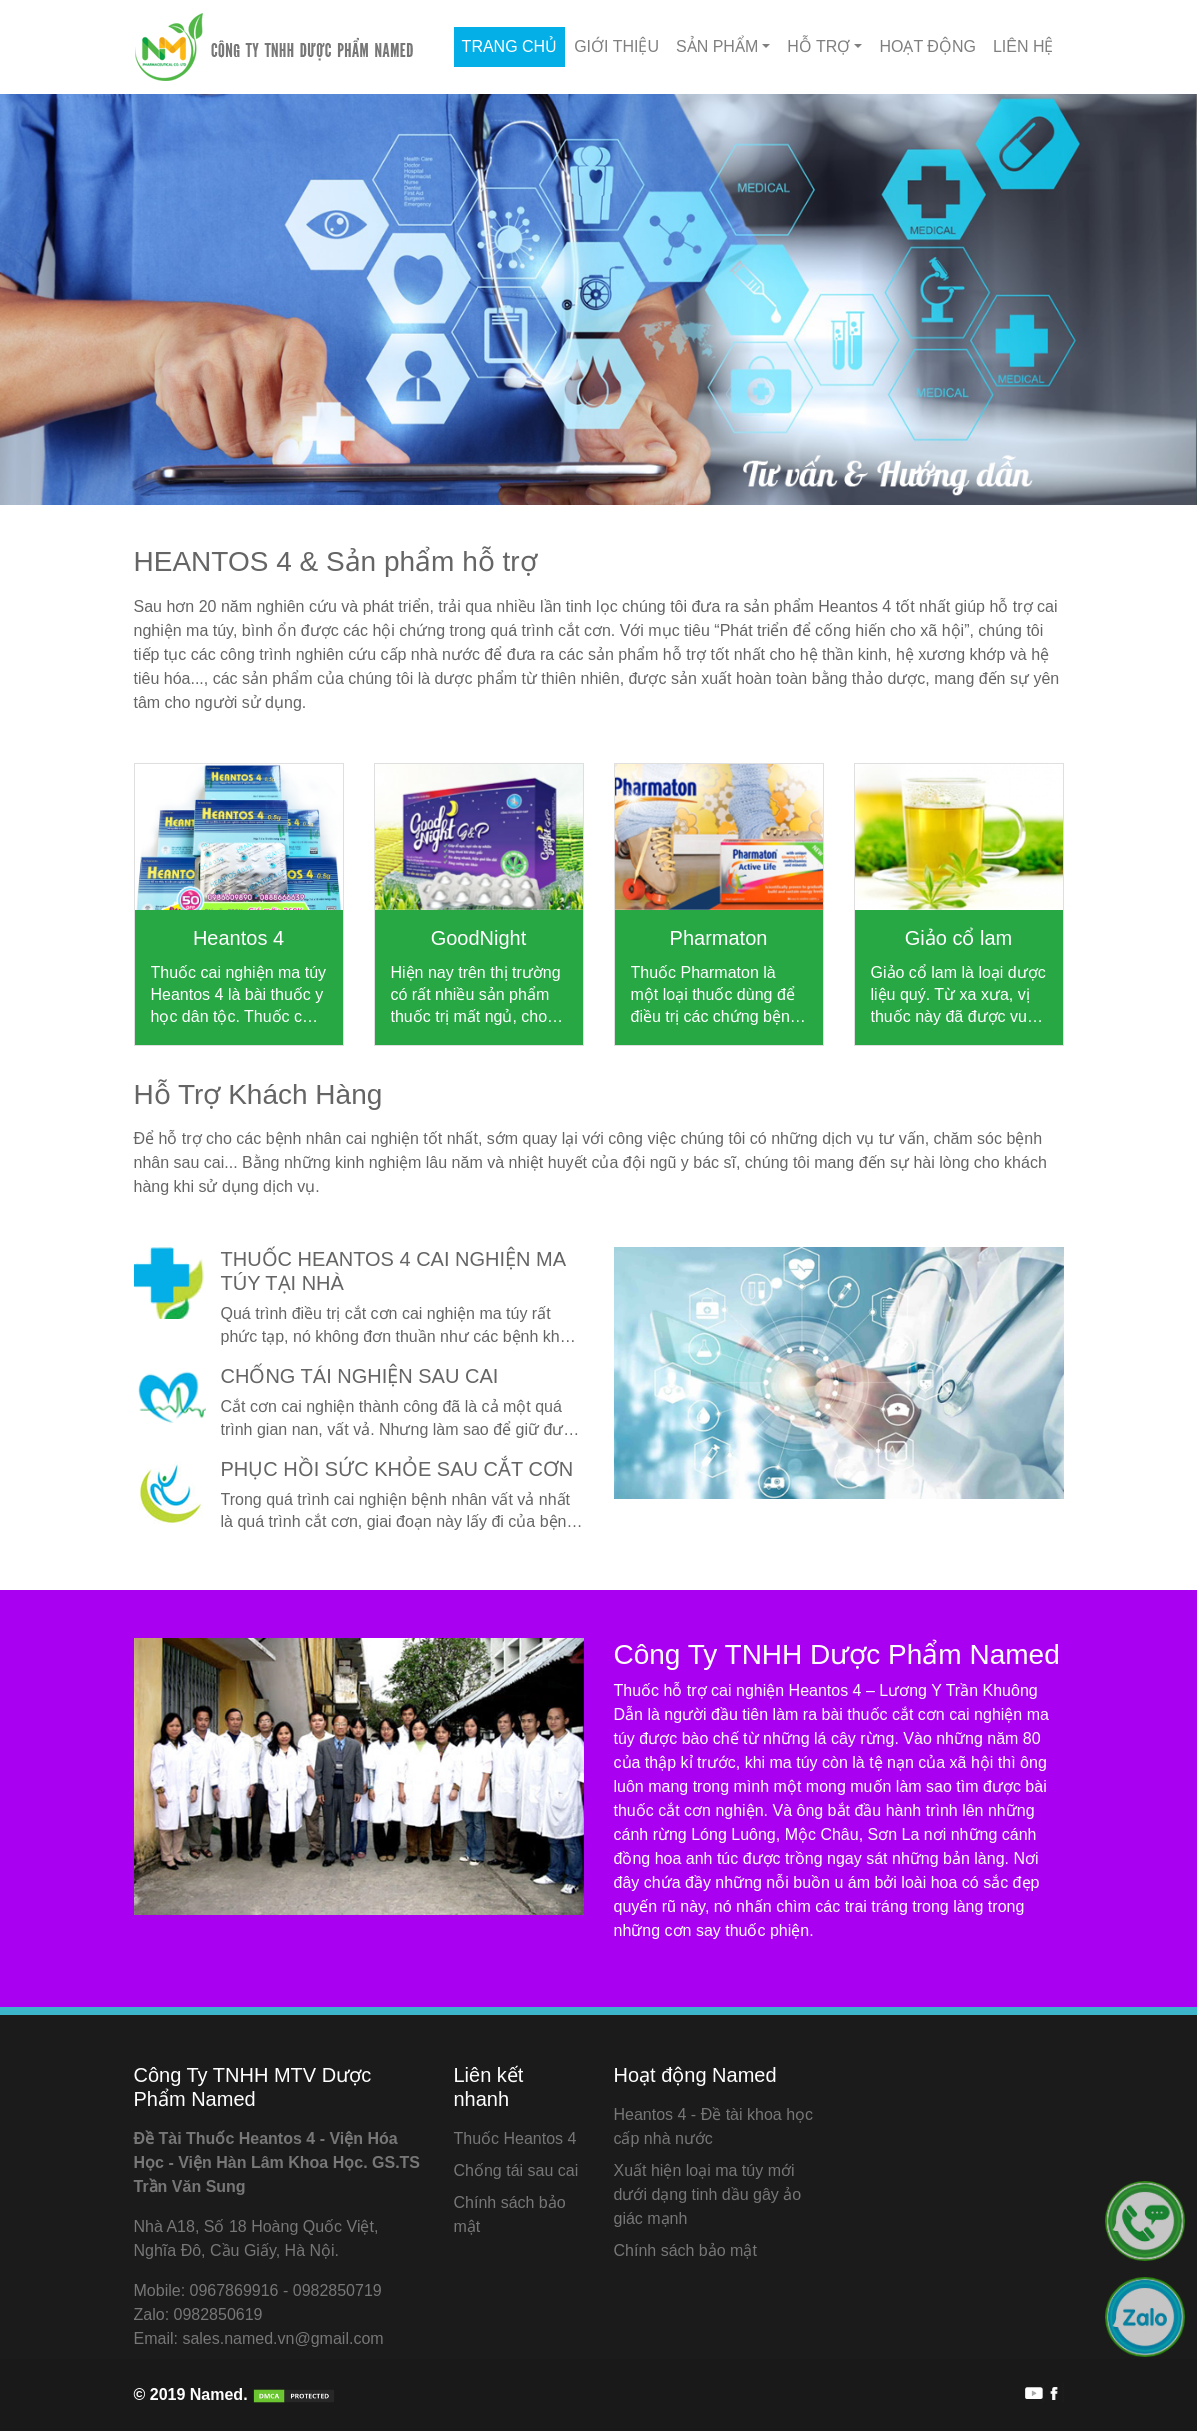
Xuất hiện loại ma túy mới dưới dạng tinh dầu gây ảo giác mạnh (707, 2194)
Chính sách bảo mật (684, 2250)
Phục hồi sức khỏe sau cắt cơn (397, 1469)
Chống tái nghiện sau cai (360, 1376)
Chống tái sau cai (515, 2170)
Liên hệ (1023, 46)
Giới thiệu (616, 46)
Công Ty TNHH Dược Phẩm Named (837, 1654)
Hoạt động (927, 46)
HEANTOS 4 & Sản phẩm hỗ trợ (335, 561)
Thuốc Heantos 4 (514, 2138)
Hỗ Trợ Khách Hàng (258, 1094)
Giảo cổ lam (958, 938)
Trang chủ (510, 46)
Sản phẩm (717, 46)
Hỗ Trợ (818, 46)
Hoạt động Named (694, 2075)
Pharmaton (719, 938)
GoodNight (479, 938)
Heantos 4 (238, 938)
